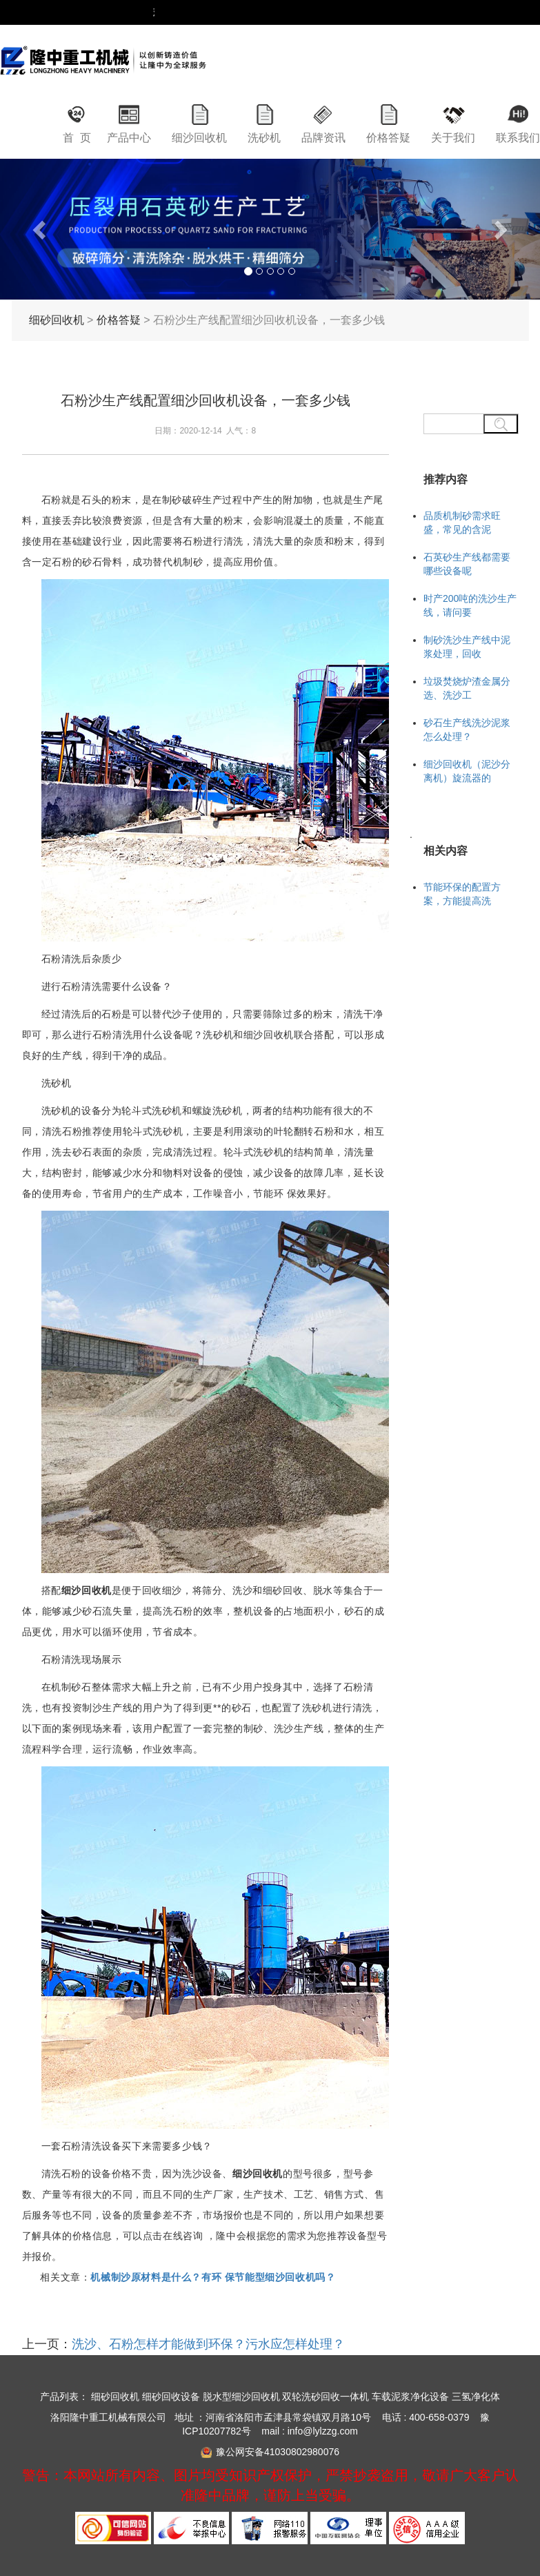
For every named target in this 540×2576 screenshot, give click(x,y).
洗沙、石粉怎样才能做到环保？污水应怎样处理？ (208, 2344)
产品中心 (129, 138)
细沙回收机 (199, 138)
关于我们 (453, 138)
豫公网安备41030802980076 (277, 2451)
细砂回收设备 (171, 2396)
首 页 (77, 138)
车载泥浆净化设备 (410, 2396)
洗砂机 (264, 138)
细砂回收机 (56, 320)
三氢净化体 (476, 2396)
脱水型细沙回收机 (241, 2396)
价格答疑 (388, 138)
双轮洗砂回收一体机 (325, 2396)
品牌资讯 (323, 138)
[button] (40, 229)
